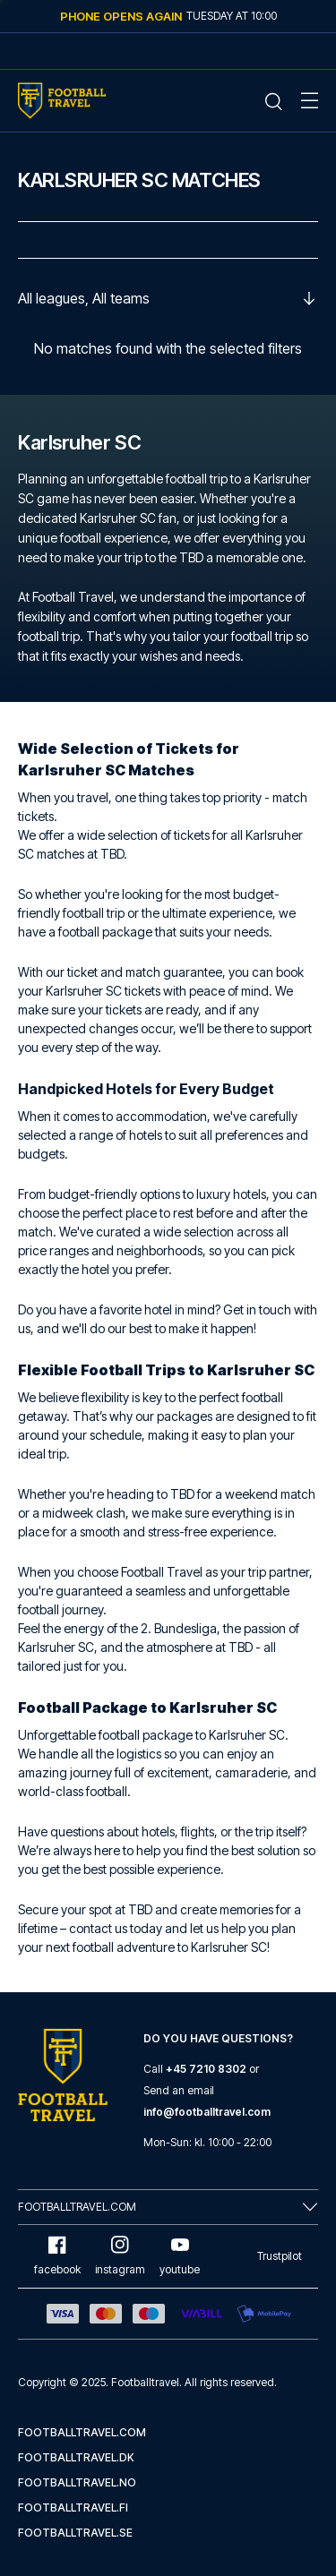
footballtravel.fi (73, 2507)
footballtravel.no (77, 2482)
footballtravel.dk (76, 2457)
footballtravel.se (75, 2532)
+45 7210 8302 (206, 2068)
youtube (179, 2256)
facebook (57, 2256)
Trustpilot (279, 2256)
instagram (120, 2256)
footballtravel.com (82, 2432)
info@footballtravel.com (207, 2111)
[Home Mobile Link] (62, 101)
